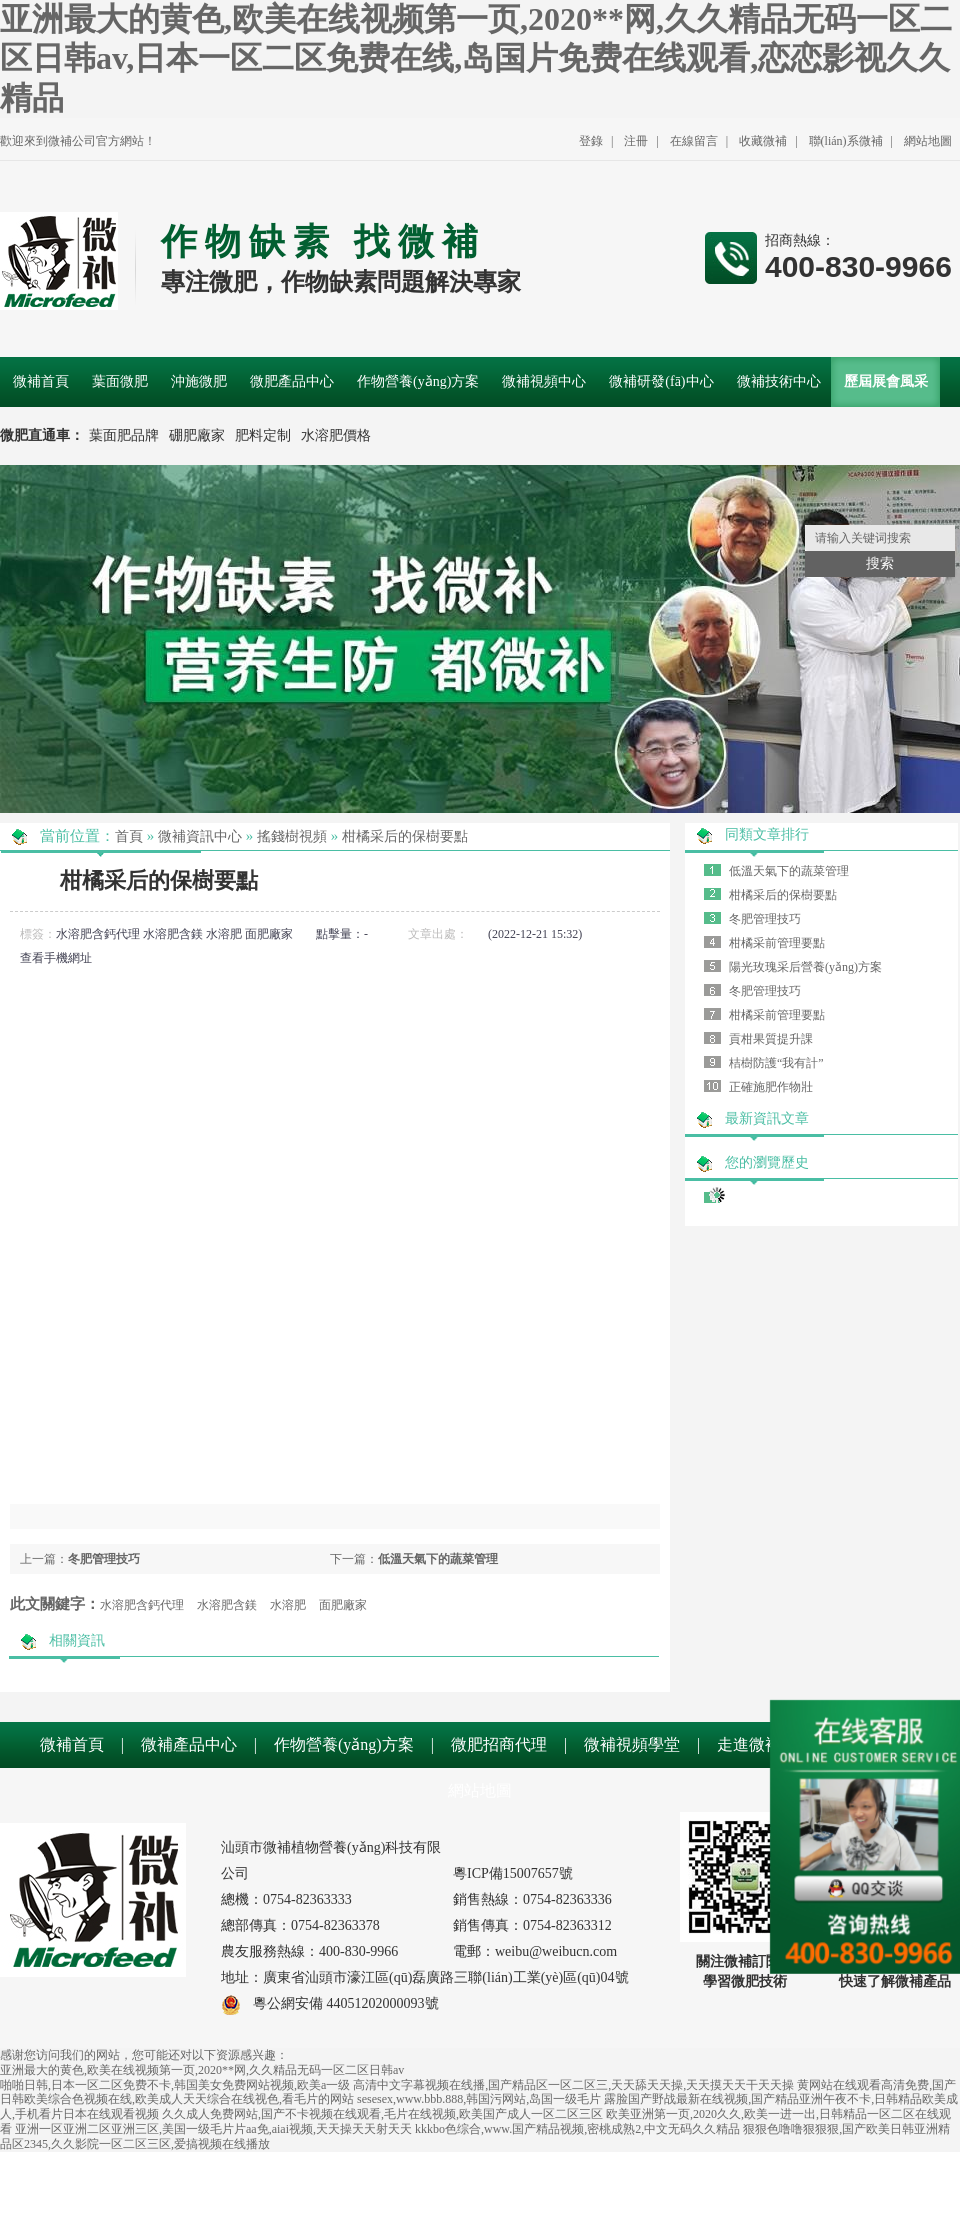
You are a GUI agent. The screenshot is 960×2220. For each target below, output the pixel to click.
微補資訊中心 (200, 836)
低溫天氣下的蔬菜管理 (438, 1559)
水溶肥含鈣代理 (98, 934)
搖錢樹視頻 (292, 836)
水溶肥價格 (336, 435)
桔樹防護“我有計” (776, 1063)
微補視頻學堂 (632, 1744)
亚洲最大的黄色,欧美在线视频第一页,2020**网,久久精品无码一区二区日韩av (202, 2070)
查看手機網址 (56, 958)
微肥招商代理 (499, 1744)
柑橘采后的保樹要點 (405, 836)
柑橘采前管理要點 (777, 943)
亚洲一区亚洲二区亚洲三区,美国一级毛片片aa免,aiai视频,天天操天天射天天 (213, 2129)
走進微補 (749, 1744)
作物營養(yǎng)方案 (344, 1744)
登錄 (591, 141)
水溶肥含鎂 (173, 934)
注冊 (636, 141)
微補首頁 (72, 1744)
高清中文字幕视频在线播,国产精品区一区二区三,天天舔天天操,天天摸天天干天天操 (573, 2085)
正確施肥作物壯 (771, 1087)
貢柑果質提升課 (771, 1039)
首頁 (129, 836)
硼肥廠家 (197, 435)
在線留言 (694, 141)
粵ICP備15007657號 (513, 1873)
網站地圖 (928, 141)
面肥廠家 (269, 934)
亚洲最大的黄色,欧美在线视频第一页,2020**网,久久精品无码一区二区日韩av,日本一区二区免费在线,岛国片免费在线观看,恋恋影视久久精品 (476, 58)
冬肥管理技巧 (104, 1559)
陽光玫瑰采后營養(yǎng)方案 (805, 967)
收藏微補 (763, 141)
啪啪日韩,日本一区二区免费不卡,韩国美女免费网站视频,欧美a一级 (175, 2085)
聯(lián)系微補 (846, 141)
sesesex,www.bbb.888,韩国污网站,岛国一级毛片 (479, 2099)
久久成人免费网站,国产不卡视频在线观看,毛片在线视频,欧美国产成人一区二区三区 (382, 2114)
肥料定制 (263, 435)
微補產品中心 (189, 1744)
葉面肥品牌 (124, 435)
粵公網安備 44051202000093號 (330, 2003)
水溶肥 (224, 934)
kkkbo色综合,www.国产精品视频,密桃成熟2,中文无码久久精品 (577, 2129)
